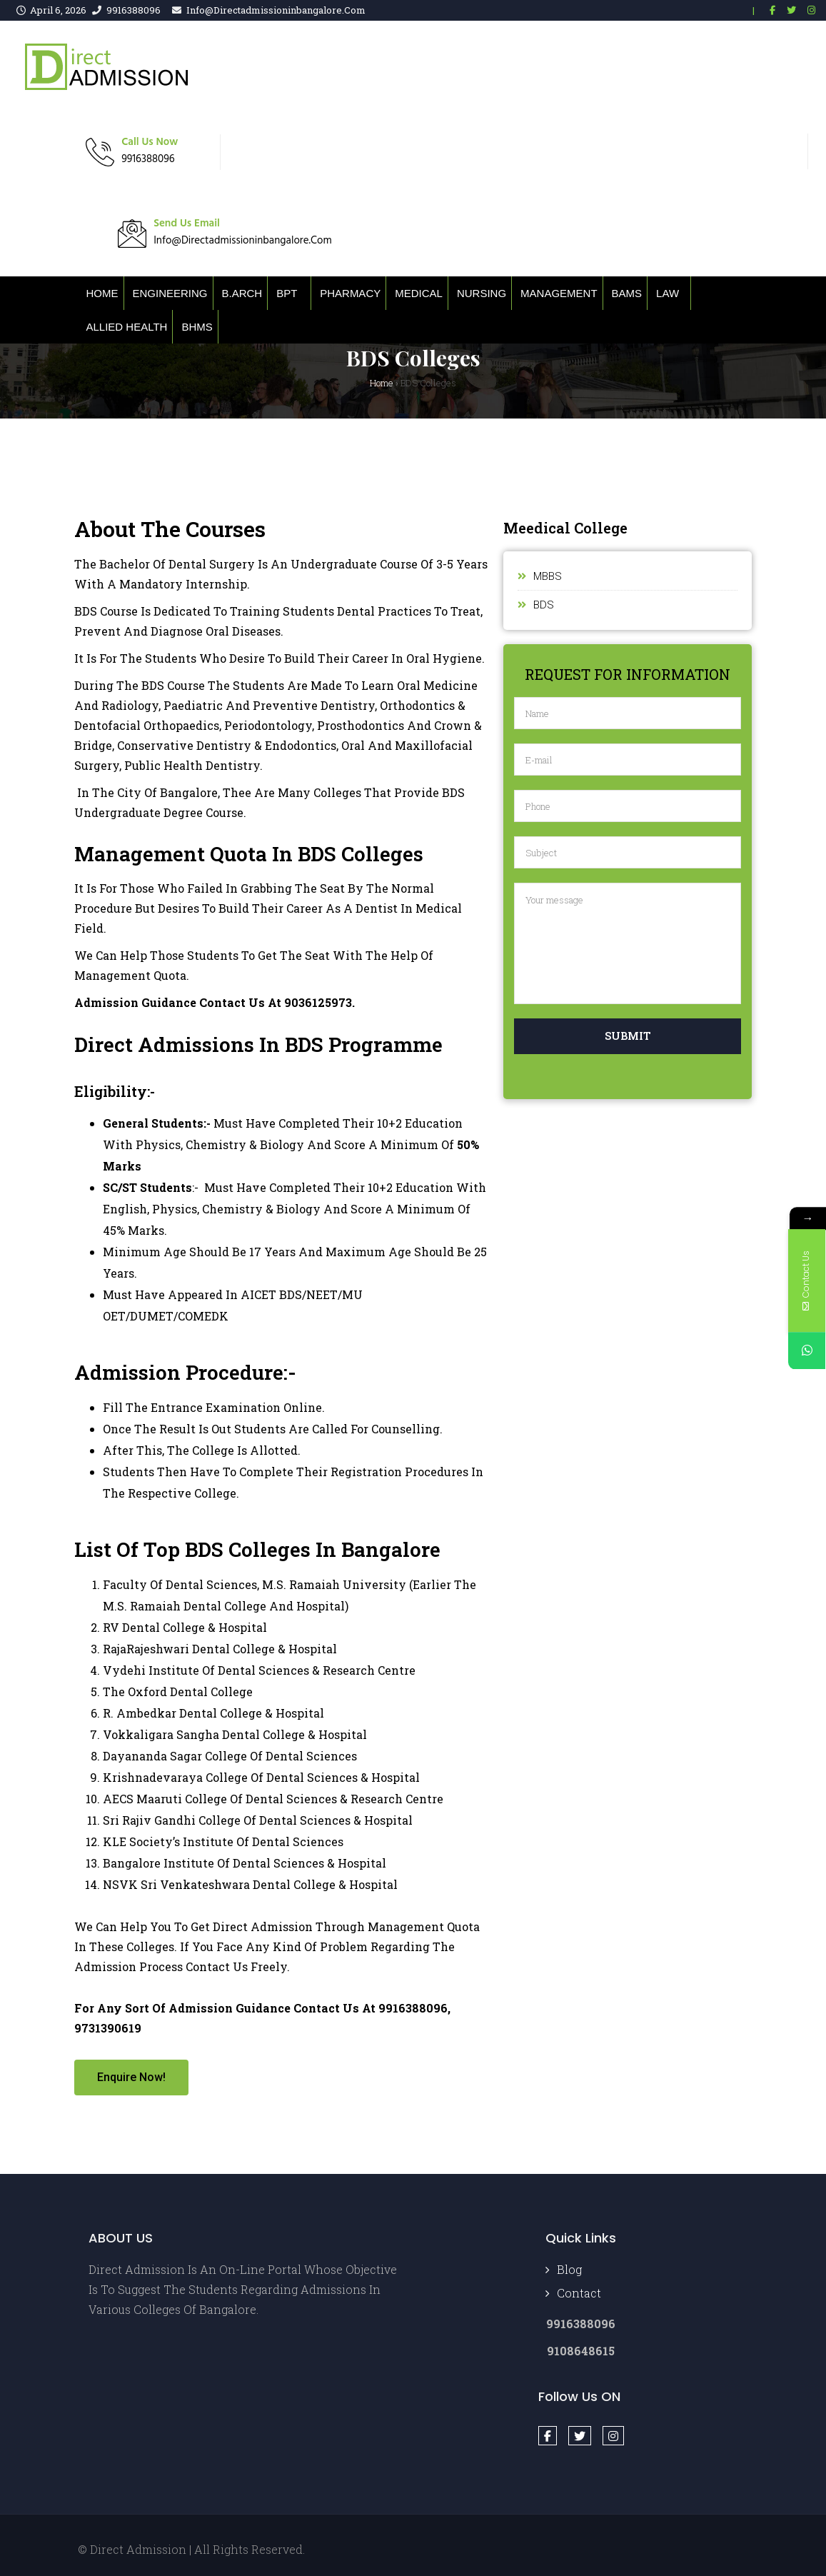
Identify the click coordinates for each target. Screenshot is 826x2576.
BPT (286, 293)
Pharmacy (350, 293)
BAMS (627, 293)
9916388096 (133, 10)
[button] (131, 2077)
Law (667, 293)
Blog (569, 2269)
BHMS (196, 327)
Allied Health (127, 327)
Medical (419, 293)
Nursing (481, 293)
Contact (579, 2292)
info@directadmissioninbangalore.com (276, 10)
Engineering (170, 293)
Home (102, 293)
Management (559, 293)
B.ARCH (242, 293)
